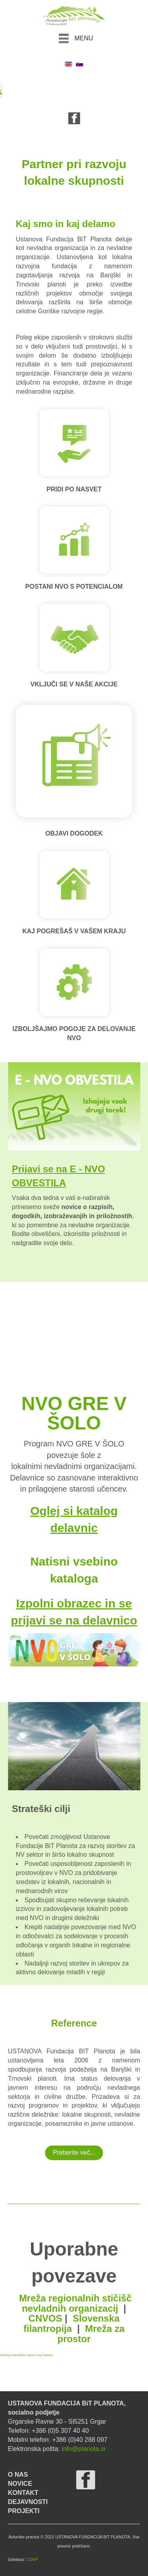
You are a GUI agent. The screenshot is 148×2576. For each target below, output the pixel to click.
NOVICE (20, 2483)
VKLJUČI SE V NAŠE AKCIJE (74, 684)
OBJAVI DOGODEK (74, 833)
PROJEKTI (23, 2511)
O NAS (18, 2474)
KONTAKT (23, 2492)
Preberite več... (74, 2152)
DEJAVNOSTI (28, 2501)
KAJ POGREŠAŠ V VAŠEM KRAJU (74, 931)
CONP (32, 2559)
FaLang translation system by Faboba (26, 2355)
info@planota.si (83, 2448)
